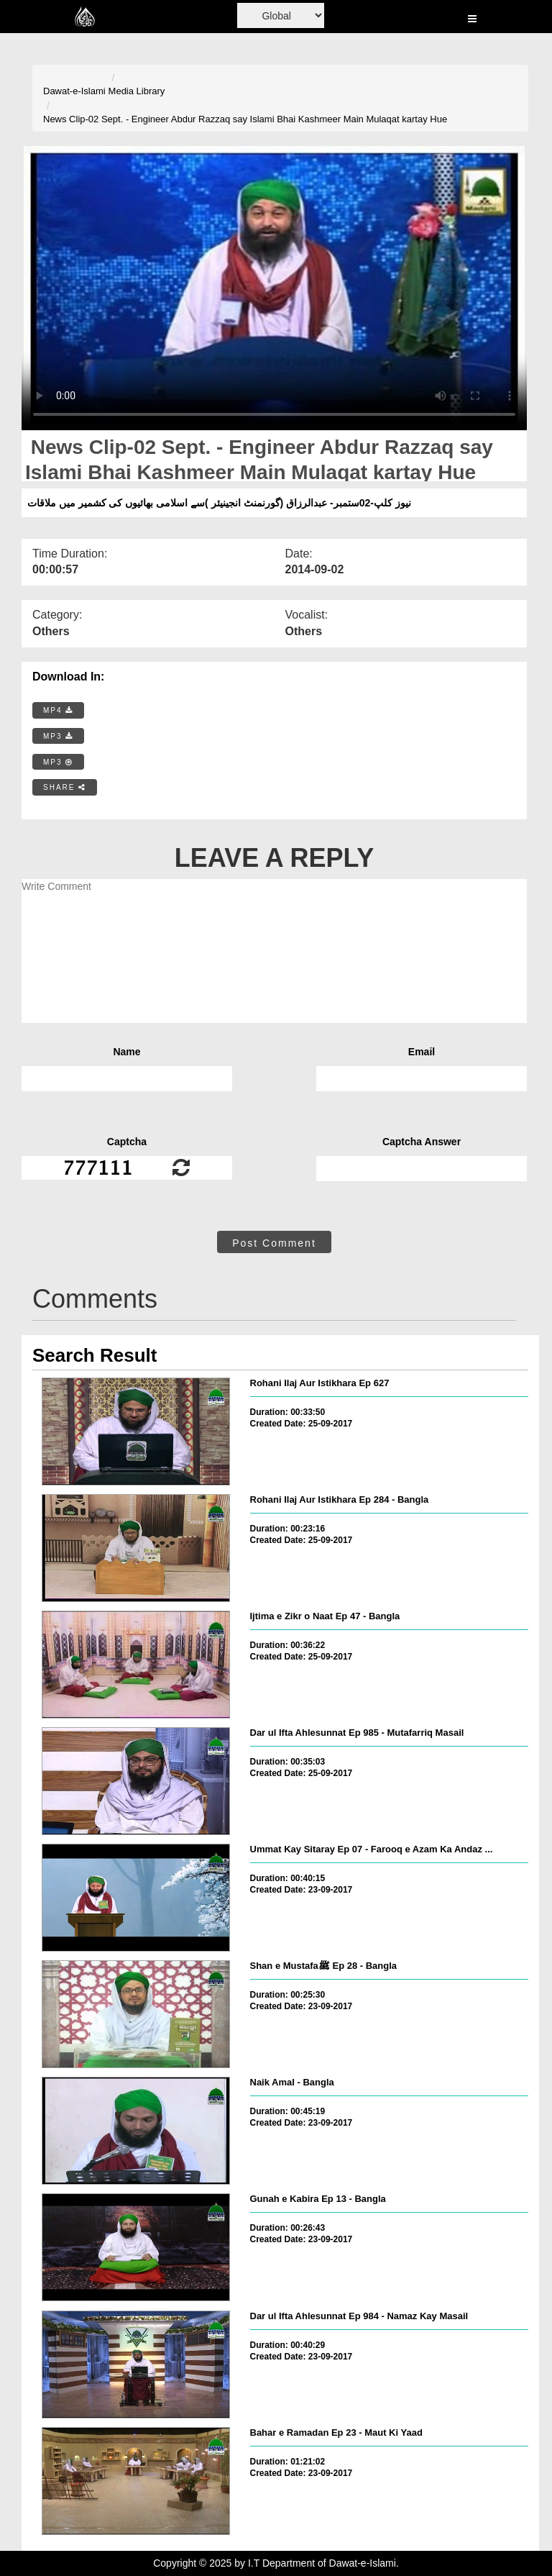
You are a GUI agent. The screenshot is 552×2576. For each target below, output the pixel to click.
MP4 (58, 710)
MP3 (58, 736)
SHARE (64, 787)
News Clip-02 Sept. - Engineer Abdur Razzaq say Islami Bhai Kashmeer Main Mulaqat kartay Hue (245, 119)
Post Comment (274, 1243)
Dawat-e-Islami (74, 91)
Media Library (137, 91)
